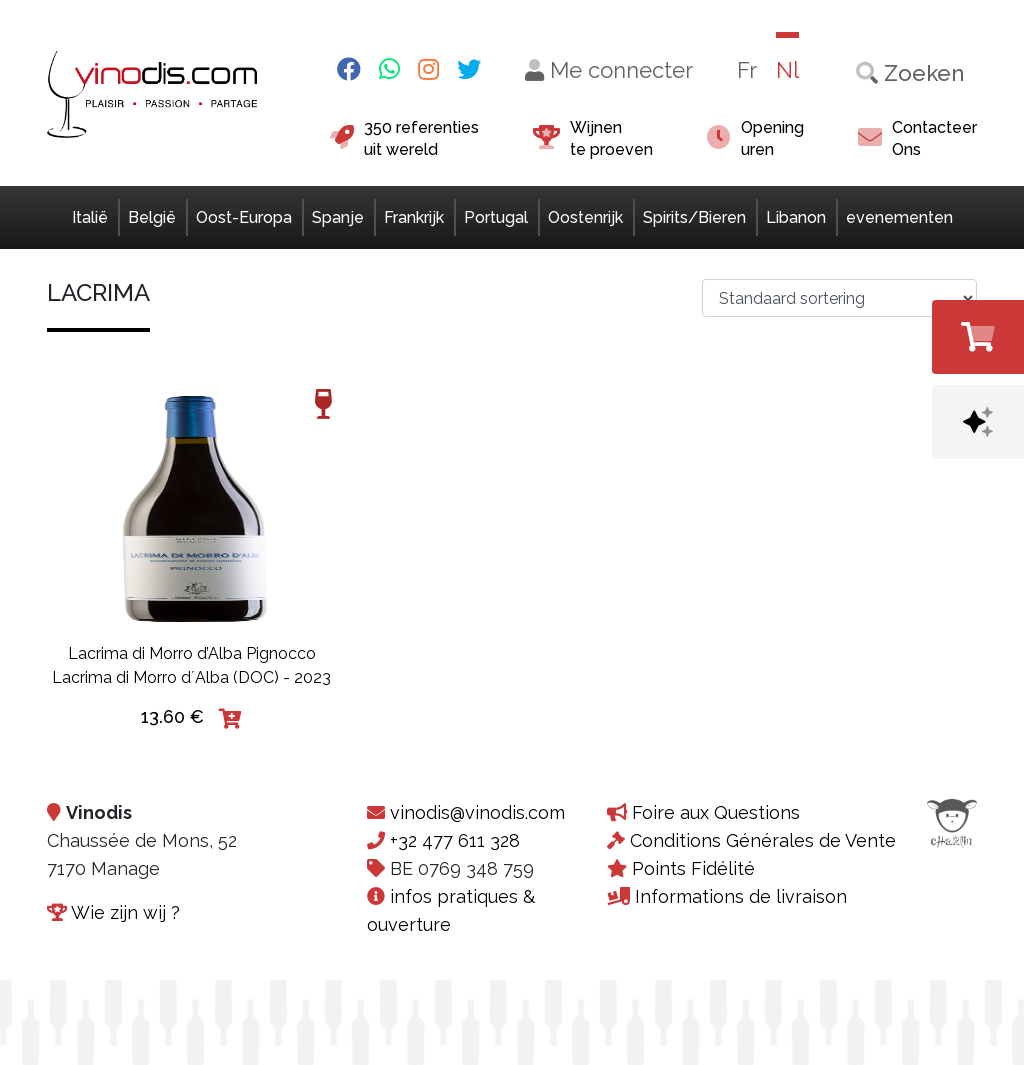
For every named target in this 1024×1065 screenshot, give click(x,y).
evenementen (899, 217)
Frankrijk (414, 217)
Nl (787, 70)
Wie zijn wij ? (125, 912)
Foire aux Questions (716, 812)
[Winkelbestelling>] (839, 298)
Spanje (338, 217)
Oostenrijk (585, 217)
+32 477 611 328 (455, 840)
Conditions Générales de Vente (763, 840)
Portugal (496, 217)
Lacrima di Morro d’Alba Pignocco (192, 653)
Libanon (796, 217)
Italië (90, 217)
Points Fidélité (693, 868)
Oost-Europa (244, 217)
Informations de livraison (741, 896)
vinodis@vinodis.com (477, 812)
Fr (747, 70)
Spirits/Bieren (694, 217)
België (152, 217)
